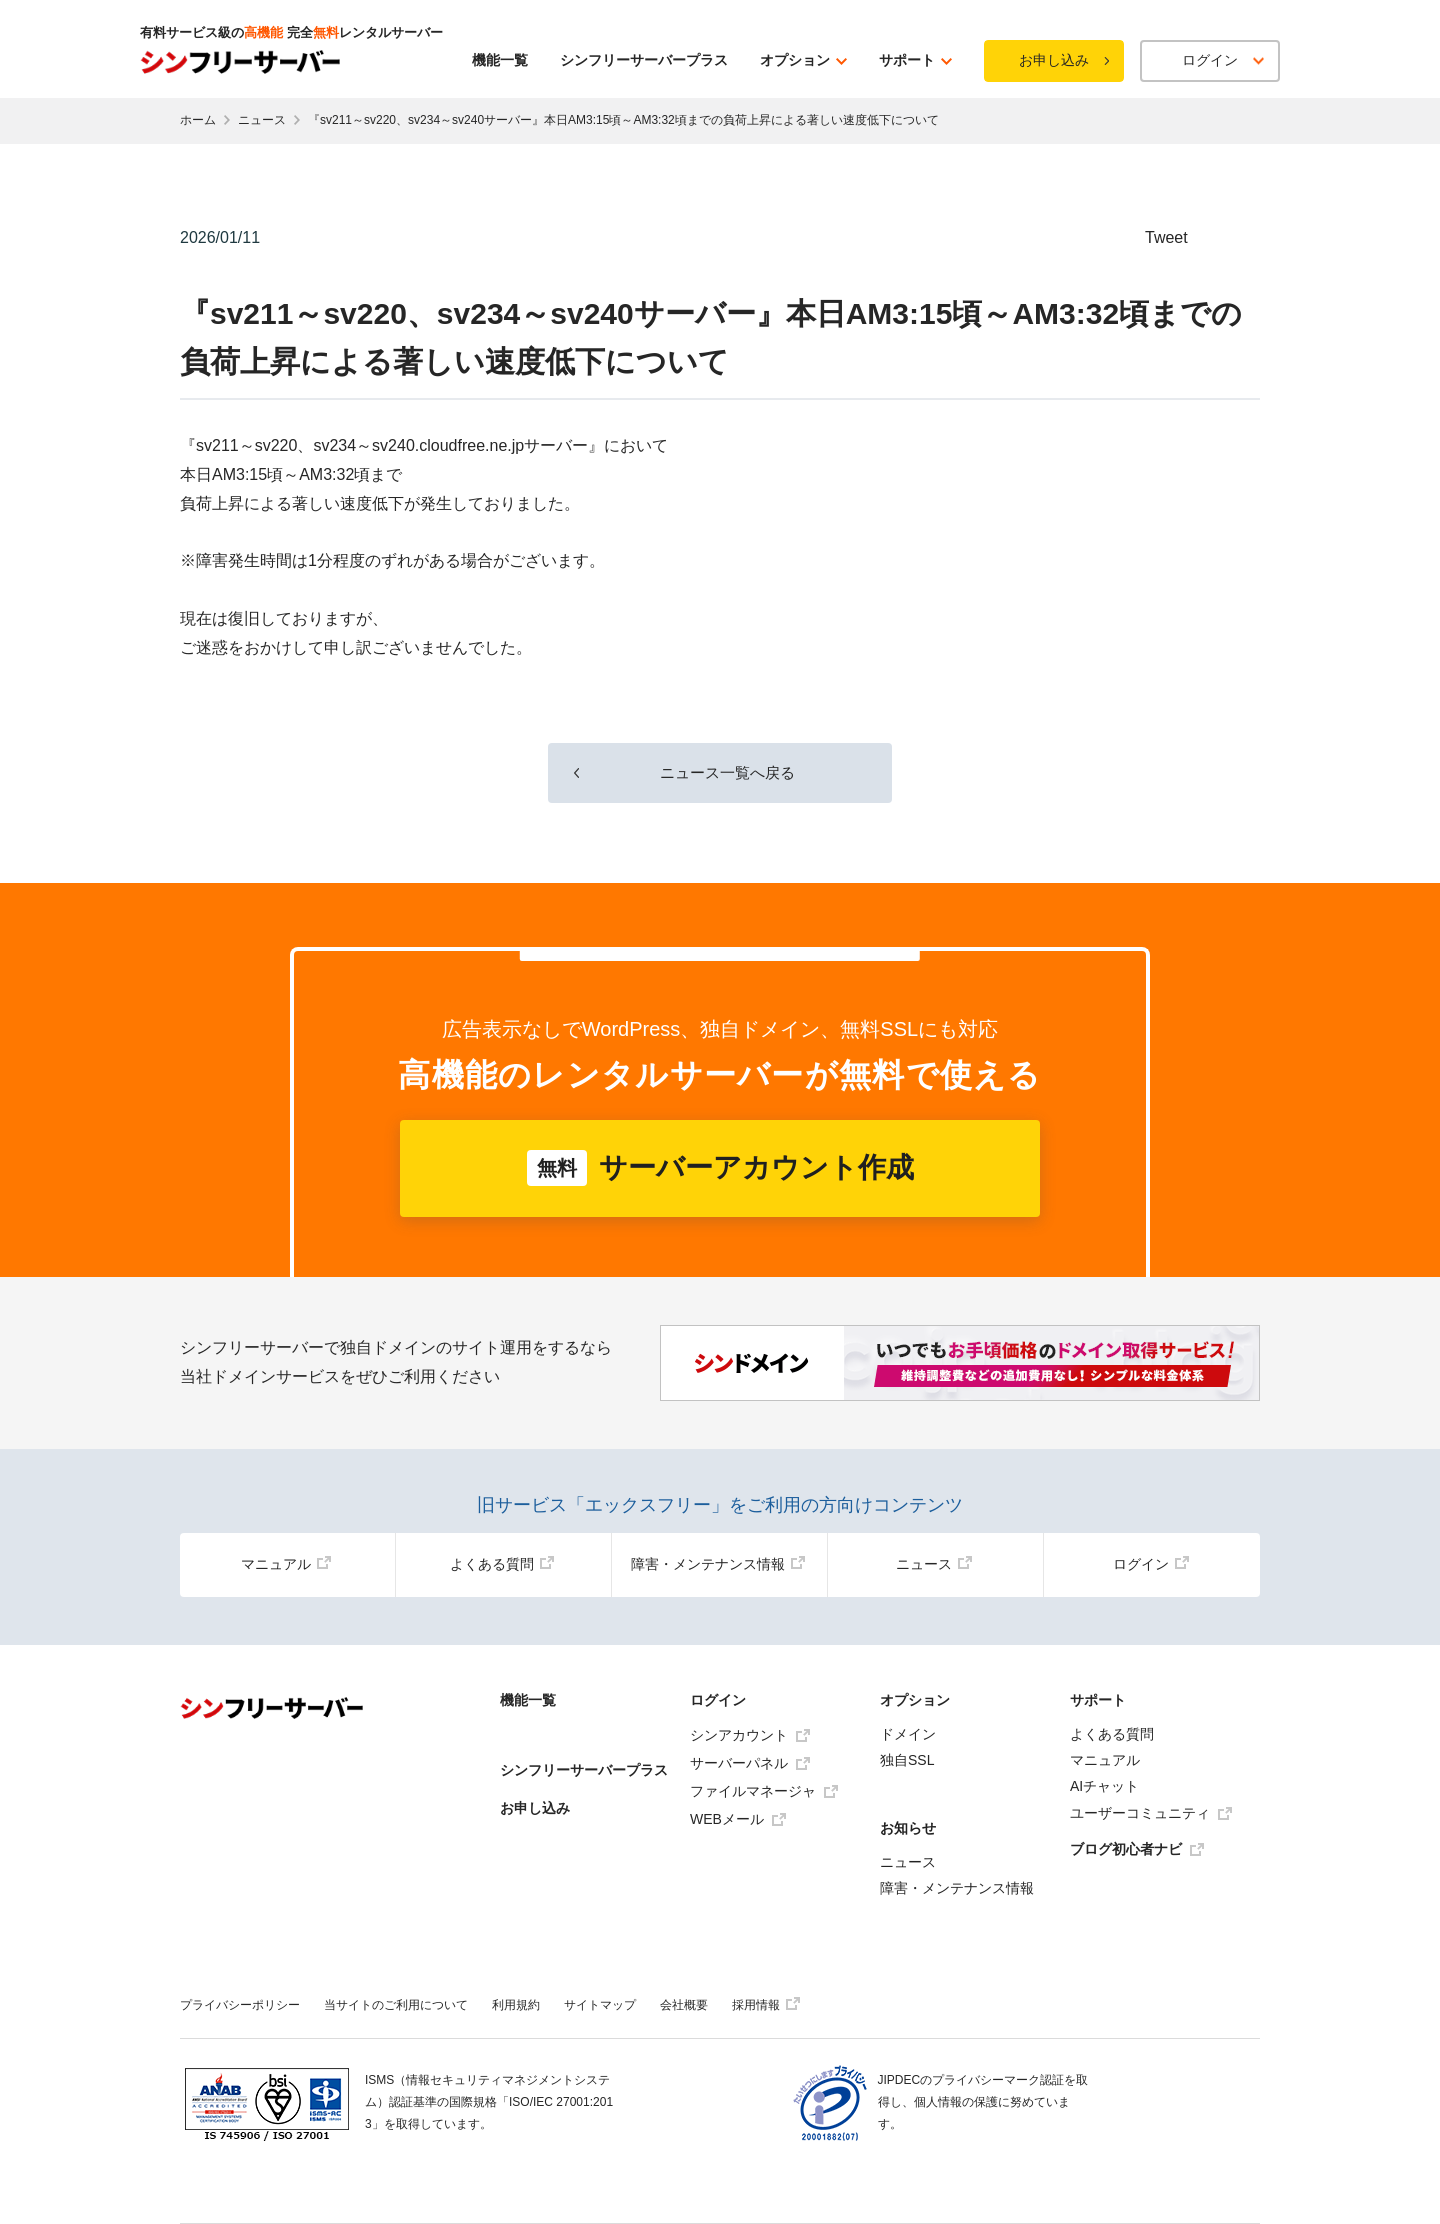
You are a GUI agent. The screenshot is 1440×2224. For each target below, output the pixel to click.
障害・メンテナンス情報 (718, 1564)
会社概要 (684, 2005)
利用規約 (516, 2005)
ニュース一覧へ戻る (720, 771)
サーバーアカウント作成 (720, 1168)
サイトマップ (600, 2005)
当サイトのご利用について (396, 2005)
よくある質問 (502, 1564)
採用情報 (766, 2005)
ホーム (198, 120)
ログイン (1151, 1564)
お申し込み (1054, 60)
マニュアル (286, 1564)
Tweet (1166, 237)
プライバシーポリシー (240, 2005)
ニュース (262, 120)
